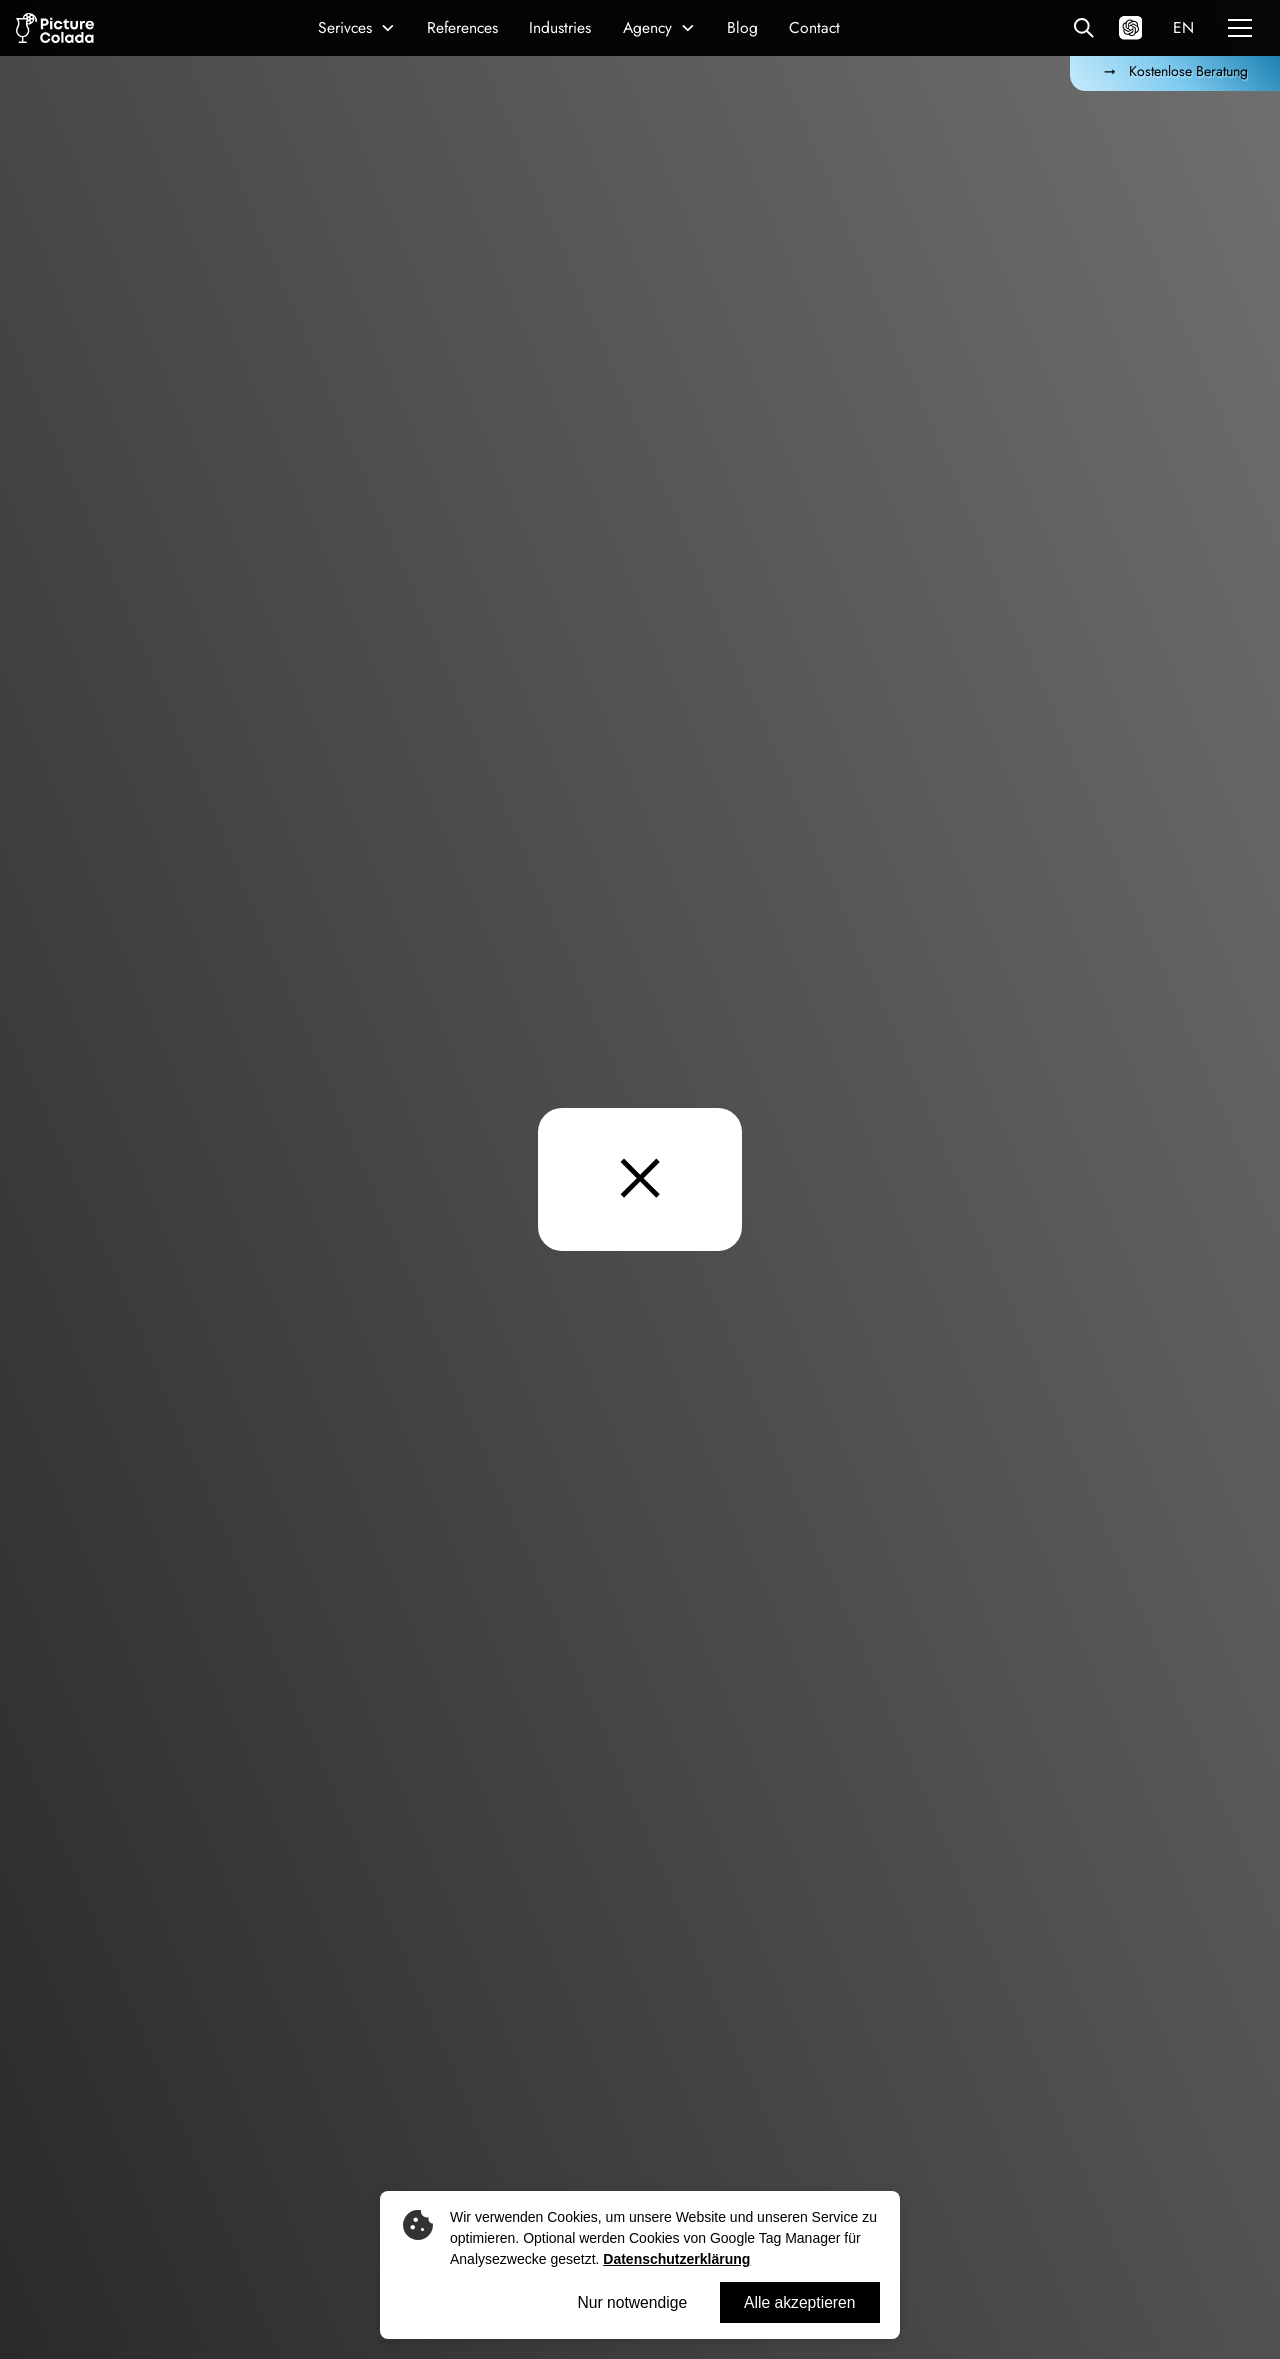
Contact (814, 27)
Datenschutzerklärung (676, 2259)
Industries (560, 27)
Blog (742, 27)
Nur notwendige (632, 2302)
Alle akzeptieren (799, 2302)
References (462, 27)
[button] (357, 27)
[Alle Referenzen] (1083, 27)
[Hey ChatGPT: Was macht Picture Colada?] (1130, 27)
